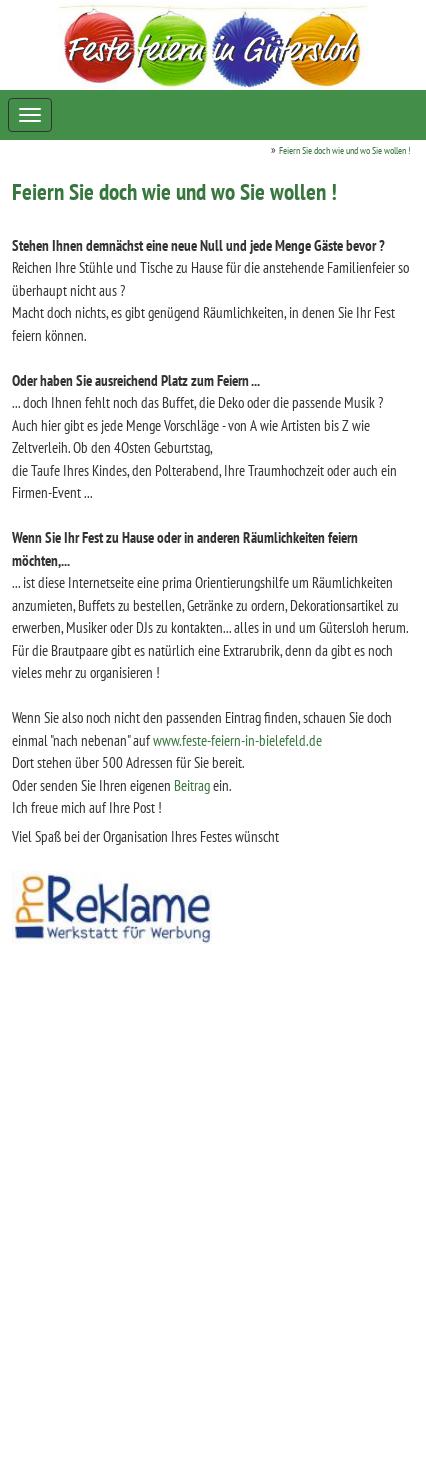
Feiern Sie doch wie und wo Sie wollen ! (344, 150)
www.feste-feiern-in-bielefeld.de (237, 740)
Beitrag (192, 785)
